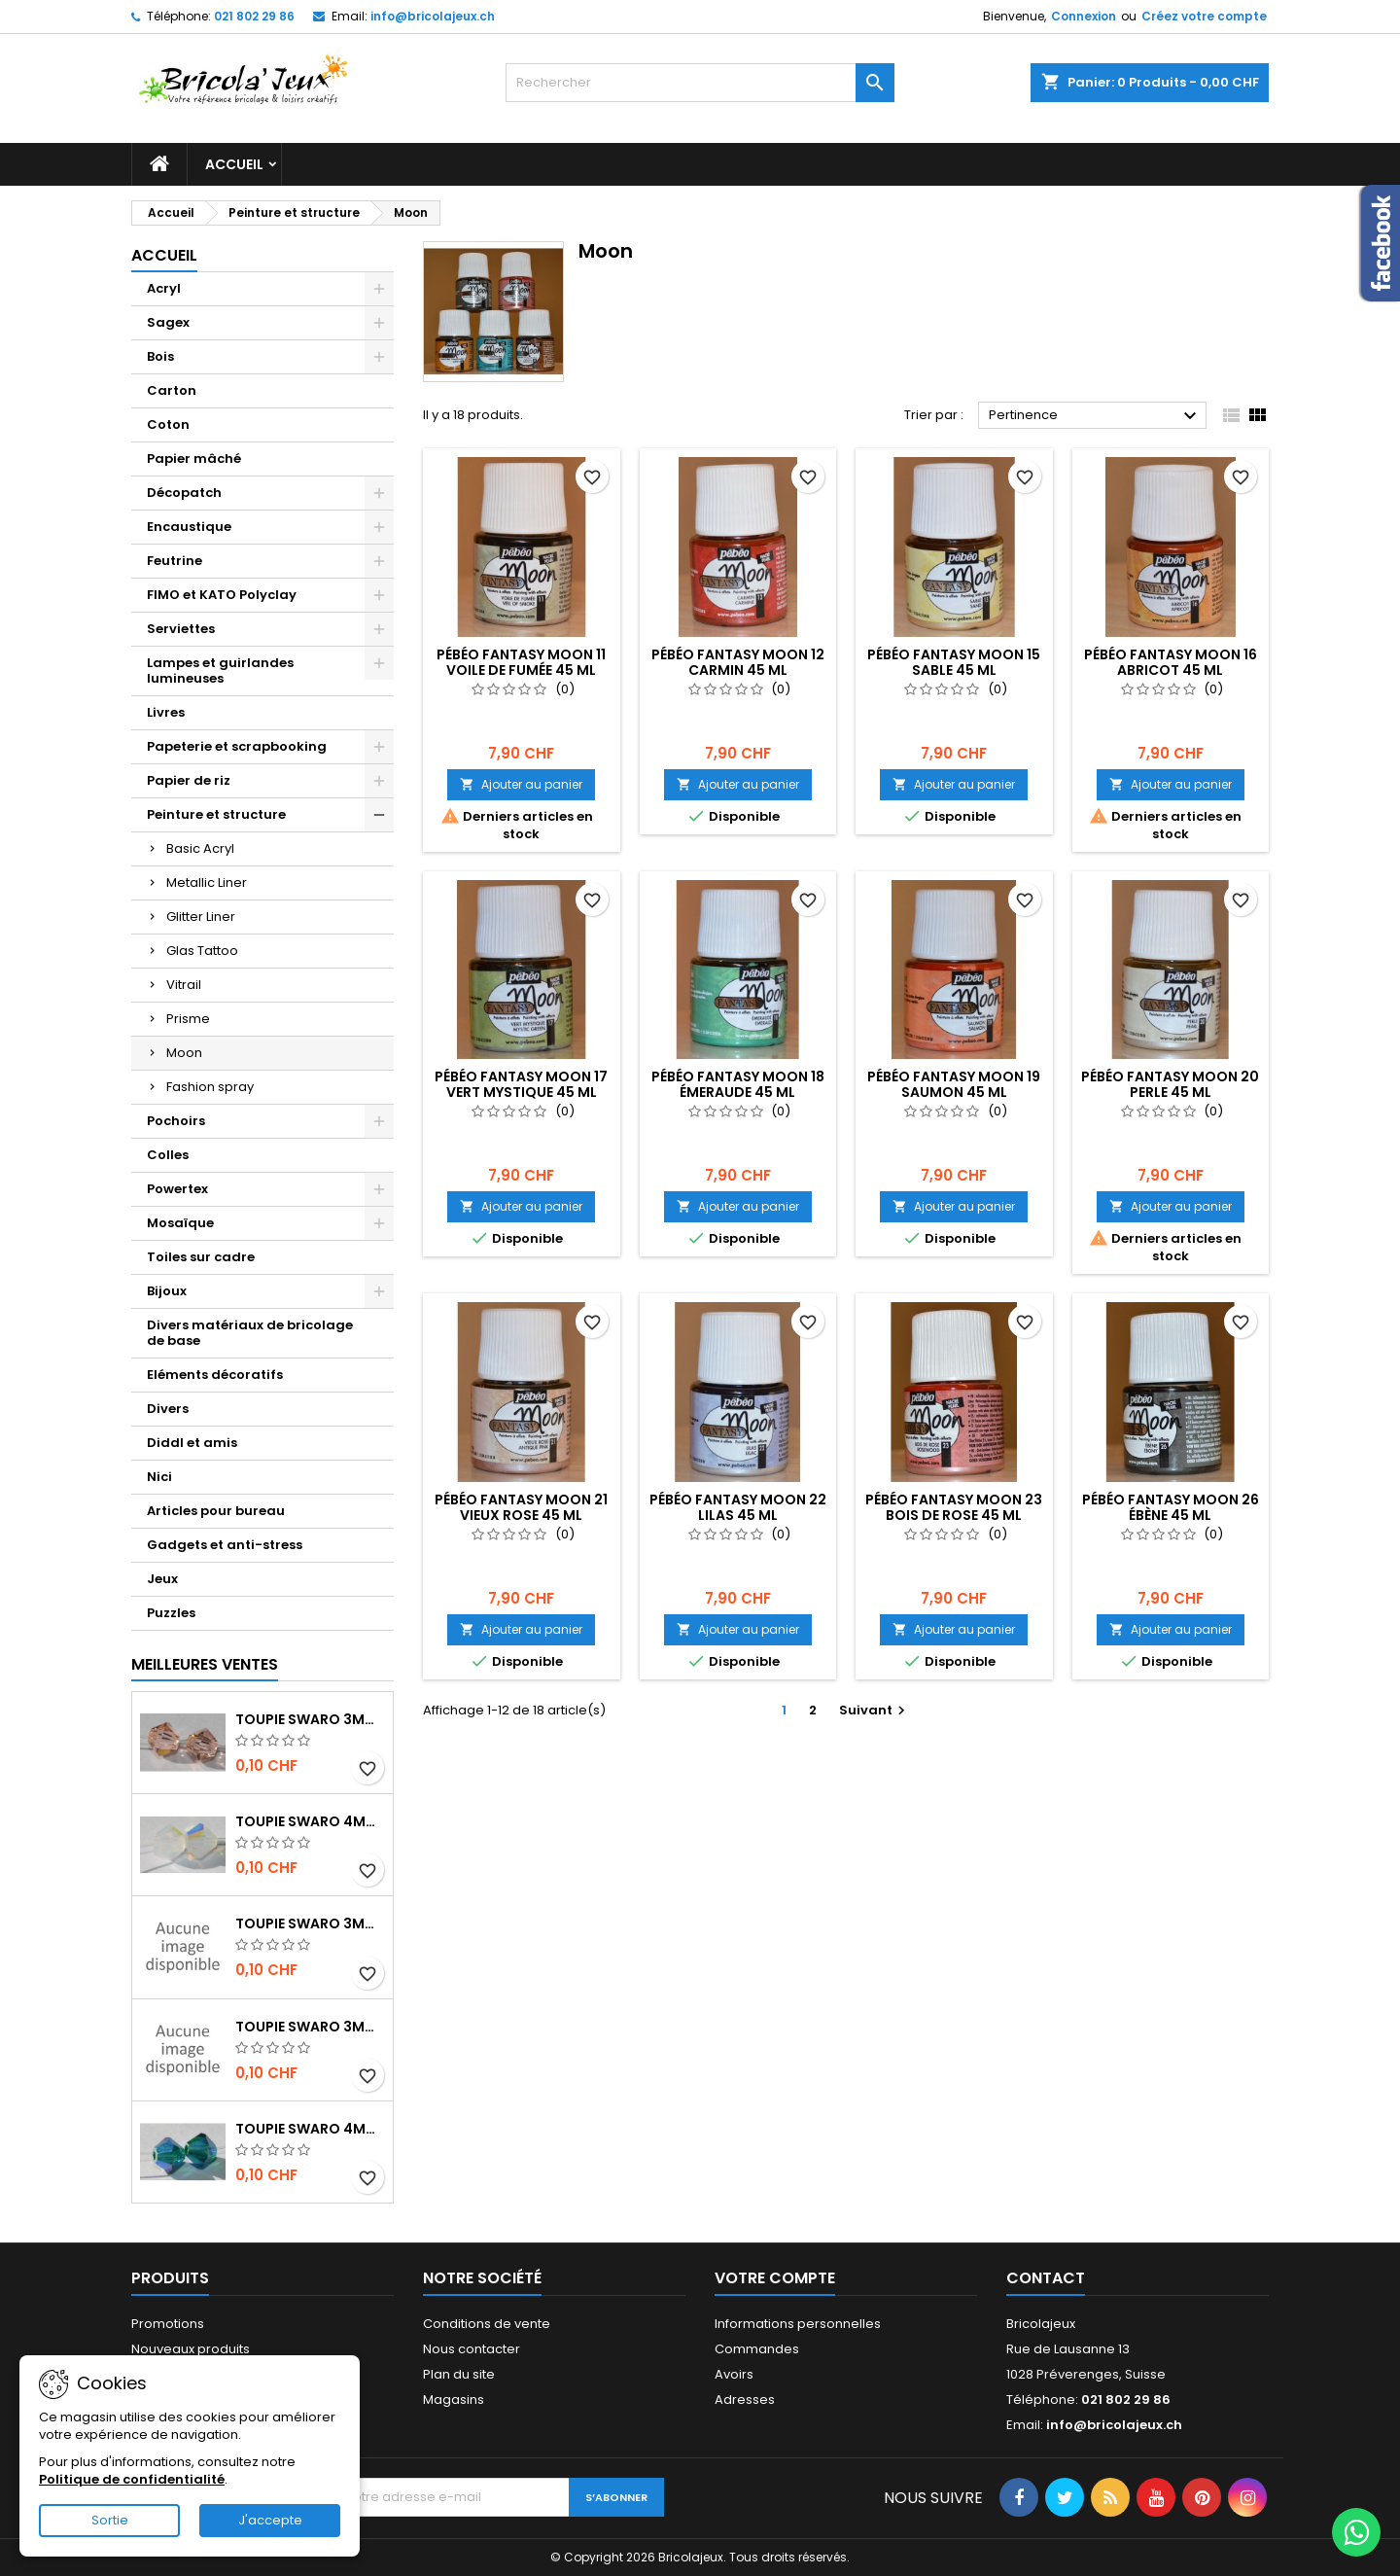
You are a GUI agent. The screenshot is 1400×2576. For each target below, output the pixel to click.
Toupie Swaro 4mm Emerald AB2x (310, 2128)
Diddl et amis (192, 1442)
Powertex (177, 1189)
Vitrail (183, 984)
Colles (168, 1155)
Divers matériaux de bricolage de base (250, 1333)
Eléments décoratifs (215, 1374)
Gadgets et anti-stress (224, 1544)
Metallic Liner (206, 882)
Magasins (453, 2399)
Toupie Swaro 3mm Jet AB (310, 1923)
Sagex (168, 322)
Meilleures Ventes (204, 1664)
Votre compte (775, 2278)
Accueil (234, 164)
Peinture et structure (216, 814)
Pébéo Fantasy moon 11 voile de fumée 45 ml (521, 662)
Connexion (1083, 16)
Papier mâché (194, 458)
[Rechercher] (700, 82)
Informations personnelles (798, 2323)
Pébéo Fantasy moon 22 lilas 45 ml (737, 1507)
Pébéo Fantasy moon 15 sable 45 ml (953, 662)
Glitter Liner (200, 916)
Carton (171, 390)
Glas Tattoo (202, 950)
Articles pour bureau (216, 1510)
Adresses (745, 2399)
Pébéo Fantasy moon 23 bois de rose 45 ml (953, 1507)
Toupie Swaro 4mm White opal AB (310, 1821)
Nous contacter (471, 2349)
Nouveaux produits (190, 2349)
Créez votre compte (1204, 16)
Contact (1045, 2278)
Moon (184, 1052)
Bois (160, 356)
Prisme (188, 1018)
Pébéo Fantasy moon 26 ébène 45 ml (1170, 1507)
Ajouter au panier (521, 784)
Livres (166, 712)
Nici (159, 1476)
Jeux (162, 1579)
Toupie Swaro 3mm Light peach (310, 1719)
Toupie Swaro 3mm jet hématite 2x (310, 2026)
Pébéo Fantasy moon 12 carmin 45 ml (737, 662)
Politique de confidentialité (132, 2479)
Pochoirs (176, 1121)
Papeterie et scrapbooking (237, 746)
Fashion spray (210, 1086)
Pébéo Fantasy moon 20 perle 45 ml (1170, 1084)
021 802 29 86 (254, 16)
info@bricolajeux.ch (432, 16)
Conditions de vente (486, 2323)
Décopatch (184, 492)
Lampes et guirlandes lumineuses (220, 670)
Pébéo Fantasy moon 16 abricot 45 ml (1170, 662)
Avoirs (734, 2374)
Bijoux (167, 1291)
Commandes (757, 2349)
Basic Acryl (200, 848)
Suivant (874, 1710)
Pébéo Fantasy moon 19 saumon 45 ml (953, 1084)
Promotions (167, 2323)
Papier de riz (188, 780)
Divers (168, 1408)
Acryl (164, 288)
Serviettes (181, 628)
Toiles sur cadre (201, 1257)
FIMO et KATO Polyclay (222, 594)
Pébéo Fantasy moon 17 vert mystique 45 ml (521, 1084)
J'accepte (270, 2520)
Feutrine (174, 560)
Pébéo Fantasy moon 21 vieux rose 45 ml (521, 1507)
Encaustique (189, 526)
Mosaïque (180, 1223)
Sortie (109, 2520)
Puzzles (171, 1613)
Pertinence (1095, 416)
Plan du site (459, 2374)
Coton (168, 424)
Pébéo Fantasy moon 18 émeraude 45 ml (737, 1084)
